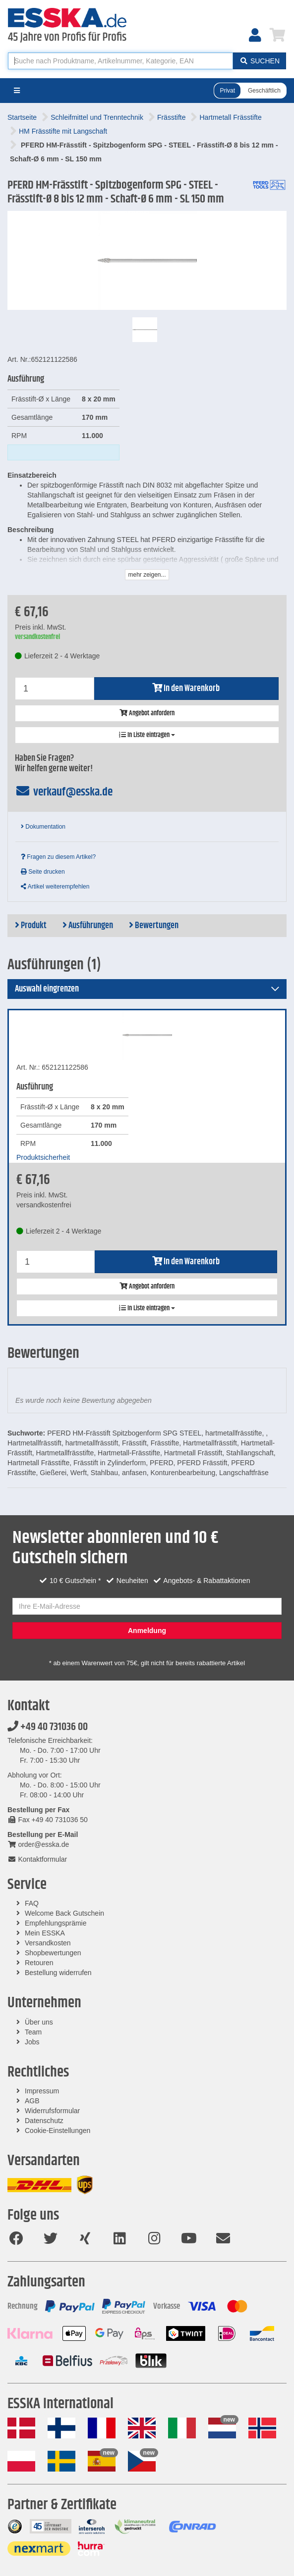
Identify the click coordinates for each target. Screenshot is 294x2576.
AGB (32, 2101)
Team (33, 2032)
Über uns (39, 2022)
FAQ (32, 1903)
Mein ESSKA (45, 1933)
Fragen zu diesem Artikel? (58, 856)
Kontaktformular (37, 1859)
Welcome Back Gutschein (64, 1913)
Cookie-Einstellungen (57, 2130)
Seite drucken (43, 871)
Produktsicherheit (43, 1157)
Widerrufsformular (52, 2111)
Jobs (32, 2042)
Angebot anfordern (147, 713)
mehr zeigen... (147, 574)
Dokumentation (43, 826)
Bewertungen (153, 926)
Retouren (39, 1963)
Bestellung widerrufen (58, 1973)
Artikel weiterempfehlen (55, 886)
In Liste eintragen (147, 735)
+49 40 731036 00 (47, 1727)
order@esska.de (38, 1844)
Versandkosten (48, 1943)
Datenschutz (44, 2121)
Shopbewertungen (53, 1953)
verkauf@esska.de (64, 792)
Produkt (31, 926)
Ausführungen (87, 926)
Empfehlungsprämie (56, 1923)
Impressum (42, 2091)
